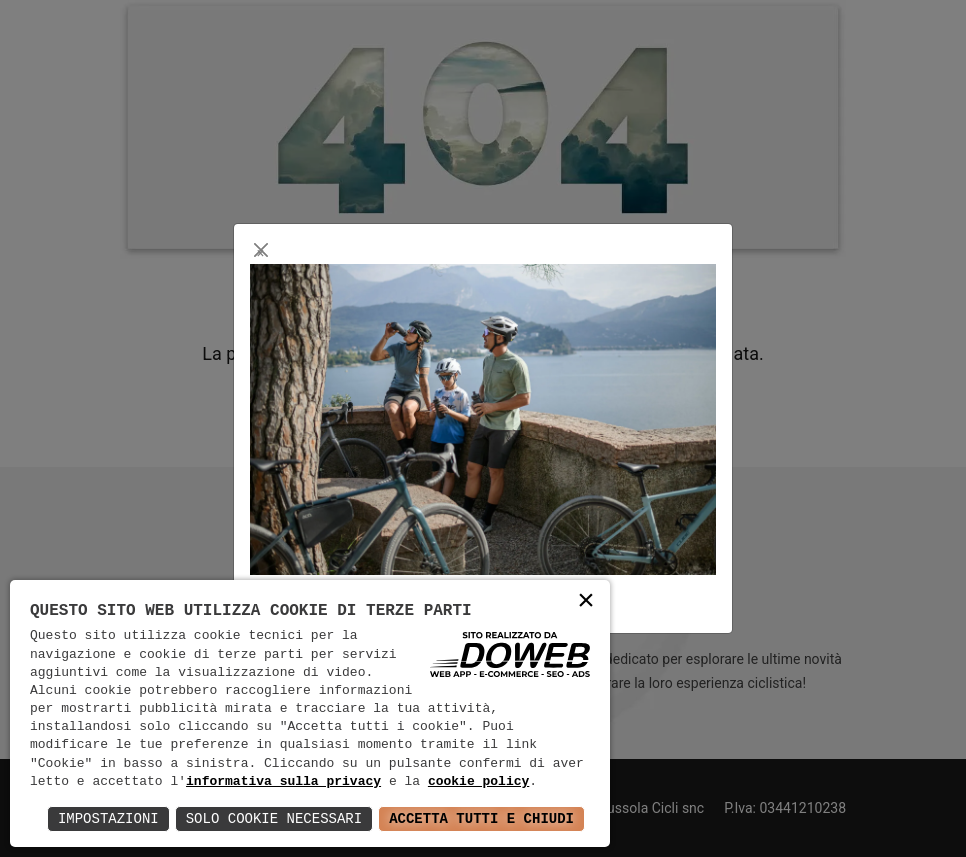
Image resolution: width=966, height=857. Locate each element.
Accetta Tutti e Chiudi (481, 818)
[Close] (260, 250)
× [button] (586, 602)
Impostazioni (108, 818)
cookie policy (478, 782)
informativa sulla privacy (283, 782)
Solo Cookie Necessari (274, 818)
